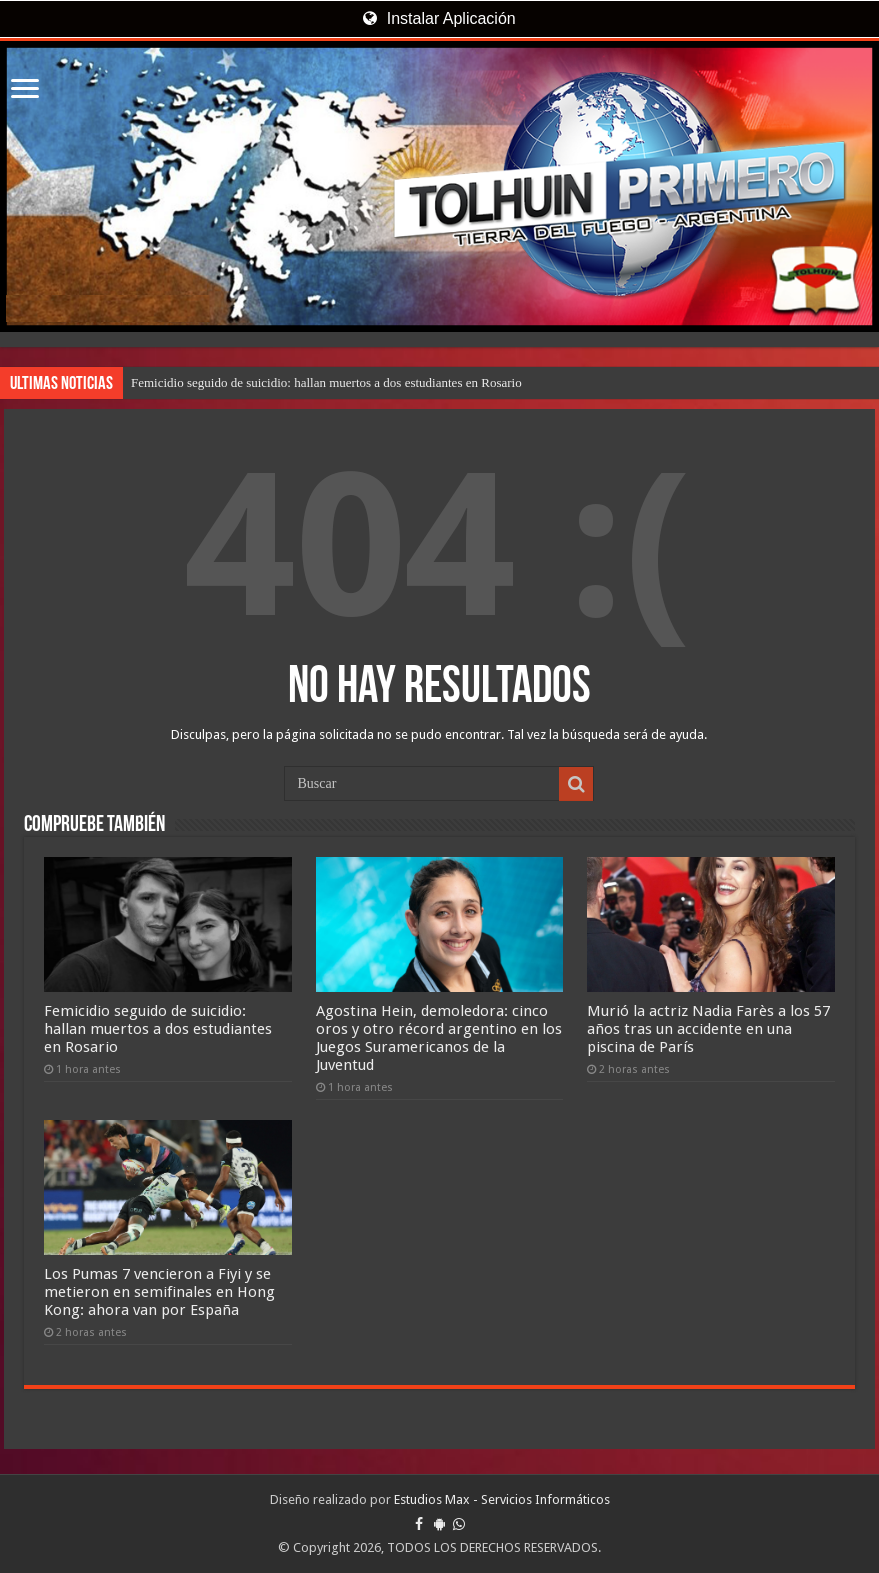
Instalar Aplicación (439, 18)
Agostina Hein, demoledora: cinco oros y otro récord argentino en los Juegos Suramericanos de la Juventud (439, 1038)
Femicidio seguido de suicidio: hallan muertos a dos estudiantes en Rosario (326, 382)
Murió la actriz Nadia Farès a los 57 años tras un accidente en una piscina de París (708, 1029)
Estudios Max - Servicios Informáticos (502, 1499)
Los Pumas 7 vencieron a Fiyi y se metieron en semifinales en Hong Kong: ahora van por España (159, 1292)
